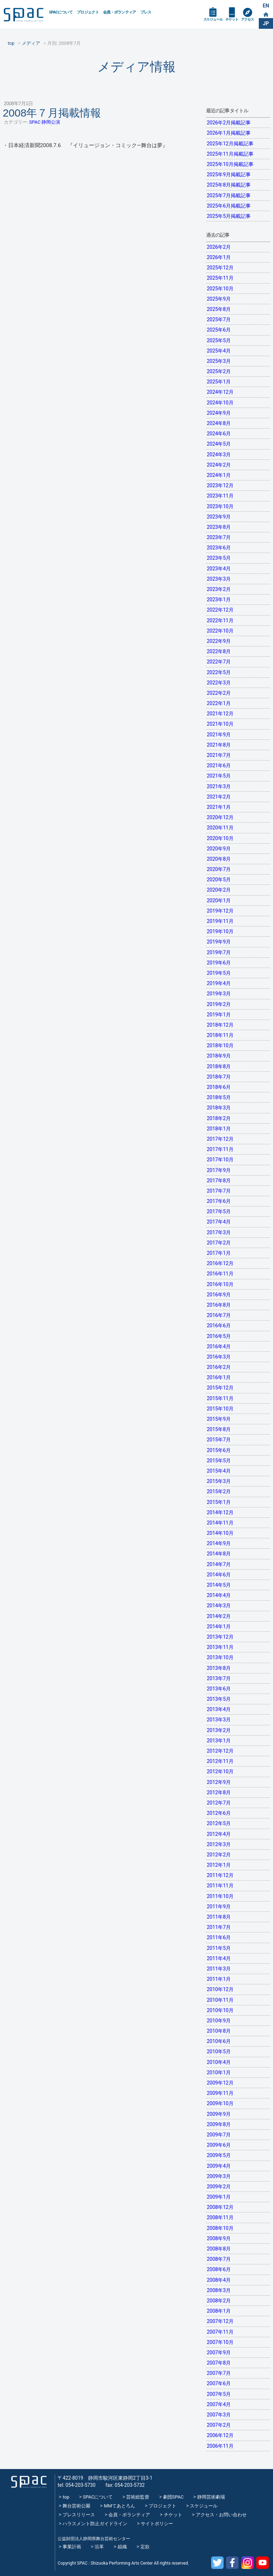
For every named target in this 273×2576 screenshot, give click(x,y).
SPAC (23, 15)
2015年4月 (219, 1471)
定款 (145, 2546)
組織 (122, 2546)
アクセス (247, 19)
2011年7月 (219, 1927)
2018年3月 (219, 1107)
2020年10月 (220, 838)
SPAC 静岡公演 (44, 122)
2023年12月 (220, 485)
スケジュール (213, 19)
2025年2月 (219, 371)
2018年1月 (219, 1128)
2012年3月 (219, 1844)
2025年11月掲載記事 (230, 154)
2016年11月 (220, 1273)
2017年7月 (219, 1191)
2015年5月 (219, 1460)
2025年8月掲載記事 (229, 185)
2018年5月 (219, 1097)
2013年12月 (220, 1637)
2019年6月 (219, 963)
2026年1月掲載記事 (229, 133)
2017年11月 (220, 1149)
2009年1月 (219, 2197)
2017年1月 (219, 1253)
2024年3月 (219, 454)
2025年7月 (219, 319)
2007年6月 (219, 2383)
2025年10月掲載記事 (230, 164)
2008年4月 (219, 2280)
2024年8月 (219, 423)
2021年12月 (220, 713)
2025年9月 (219, 299)
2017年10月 (220, 1159)
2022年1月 (219, 703)
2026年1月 (219, 257)
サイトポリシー (157, 2523)
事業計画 (72, 2546)
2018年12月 (220, 1025)
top (66, 2497)
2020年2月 (219, 890)
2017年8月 (219, 1180)
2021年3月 (219, 786)
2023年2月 (219, 589)
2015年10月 (220, 1408)
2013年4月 (219, 1709)
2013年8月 (219, 1668)
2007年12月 (220, 2321)
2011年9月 (219, 1906)
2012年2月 (219, 1854)
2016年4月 (219, 1346)
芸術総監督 (137, 2497)
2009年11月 (220, 2093)
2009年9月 (219, 2114)
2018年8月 (219, 1066)
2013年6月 (219, 1689)
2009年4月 (219, 2166)
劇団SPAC (173, 2497)
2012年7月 (219, 1803)
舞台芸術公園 (76, 2505)
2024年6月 (219, 433)
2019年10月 (220, 931)
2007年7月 (219, 2373)
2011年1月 (219, 1979)
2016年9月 (219, 1294)
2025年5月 (219, 340)
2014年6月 (219, 1574)
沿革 (99, 2546)
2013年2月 (219, 1730)
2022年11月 (220, 620)
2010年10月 (220, 2010)
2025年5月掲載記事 (229, 216)
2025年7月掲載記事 (229, 195)
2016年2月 (219, 1367)
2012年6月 (219, 1813)
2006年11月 (220, 2446)
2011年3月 (219, 1969)
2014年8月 (219, 1553)
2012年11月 (220, 1761)
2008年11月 (220, 2217)
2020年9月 (219, 848)
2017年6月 (219, 1201)
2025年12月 (220, 267)
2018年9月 (219, 1056)
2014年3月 (219, 1605)
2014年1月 (219, 1626)
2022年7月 (219, 662)
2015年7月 (219, 1439)
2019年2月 (219, 1004)
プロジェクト (88, 12)
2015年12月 (220, 1388)
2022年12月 (220, 610)
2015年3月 (219, 1481)
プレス (145, 12)
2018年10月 (220, 1045)
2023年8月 (219, 527)
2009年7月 (219, 2134)
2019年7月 (219, 952)
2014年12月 (220, 1512)
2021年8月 (219, 745)
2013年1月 (219, 1740)
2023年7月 (219, 537)
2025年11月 (220, 278)
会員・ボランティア (119, 12)
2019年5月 (219, 973)
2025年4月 (219, 351)
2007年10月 (220, 2342)
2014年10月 (220, 1533)
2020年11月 (220, 827)
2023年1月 (219, 599)
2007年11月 (220, 2332)
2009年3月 (219, 2176)
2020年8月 (219, 859)
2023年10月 (220, 506)
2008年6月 (219, 2269)
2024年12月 (220, 392)
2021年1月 (219, 807)
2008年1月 (219, 2311)
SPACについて (61, 12)
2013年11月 (220, 1647)
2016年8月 (219, 1305)
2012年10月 (220, 1771)
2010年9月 (219, 2020)
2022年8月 (219, 651)
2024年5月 (219, 444)
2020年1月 (219, 900)
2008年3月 (219, 2290)
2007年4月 (219, 2404)
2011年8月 (219, 1917)
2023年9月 (219, 517)
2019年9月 (219, 942)
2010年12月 (220, 1989)
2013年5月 (219, 1699)
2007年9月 (219, 2352)
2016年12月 (220, 1263)
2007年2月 (219, 2425)
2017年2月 (219, 1243)
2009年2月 (219, 2186)
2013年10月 (220, 1657)
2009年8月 (219, 2124)
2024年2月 (219, 465)
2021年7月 (219, 755)
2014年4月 (219, 1595)
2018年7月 (219, 1077)
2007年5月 (219, 2394)
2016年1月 (219, 1377)
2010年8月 (219, 2031)
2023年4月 (219, 568)
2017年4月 (219, 1222)
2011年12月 (220, 1875)
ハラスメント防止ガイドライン (95, 2523)
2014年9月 (219, 1543)
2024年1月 (219, 475)
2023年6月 (219, 547)
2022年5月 (219, 672)
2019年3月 (219, 993)
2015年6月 (219, 1450)
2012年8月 (219, 1792)
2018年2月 (219, 1118)
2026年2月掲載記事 (229, 122)
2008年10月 (220, 2228)
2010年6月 (219, 2041)
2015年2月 (219, 1491)
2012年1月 (219, 1865)
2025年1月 (219, 381)
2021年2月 (219, 797)
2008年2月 (219, 2300)
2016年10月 (220, 1284)
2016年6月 (219, 1325)
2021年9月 (219, 734)
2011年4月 (219, 1958)
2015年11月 (220, 1398)
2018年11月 (220, 1035)
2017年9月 (219, 1170)
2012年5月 (219, 1823)
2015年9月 (219, 1419)
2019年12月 (220, 911)
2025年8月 (219, 309)
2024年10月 (220, 402)
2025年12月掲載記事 (230, 143)
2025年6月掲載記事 (229, 206)
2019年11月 (220, 921)
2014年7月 (219, 1564)
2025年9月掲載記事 (229, 174)
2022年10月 (220, 631)
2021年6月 (219, 765)
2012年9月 (219, 1782)
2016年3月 (219, 1357)
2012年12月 (220, 1751)
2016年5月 (219, 1336)
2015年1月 (219, 1502)
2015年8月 (219, 1429)
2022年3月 (219, 682)
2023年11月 (220, 496)
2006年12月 (220, 2435)
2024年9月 (219, 413)
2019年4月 (219, 983)
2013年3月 (219, 1719)
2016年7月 (219, 1315)
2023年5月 (219, 558)
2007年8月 (219, 2363)
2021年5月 (219, 776)
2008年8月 (219, 2249)
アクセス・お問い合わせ (221, 2514)
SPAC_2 (29, 2482)
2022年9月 (219, 641)
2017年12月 (220, 1139)
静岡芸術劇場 (211, 2497)
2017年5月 (219, 1211)
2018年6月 (219, 1087)
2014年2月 (219, 1616)
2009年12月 (220, 2083)
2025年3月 (219, 361)
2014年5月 (219, 1585)
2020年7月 (219, 869)
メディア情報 (136, 66)
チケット (231, 19)
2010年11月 (220, 2000)
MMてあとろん (119, 2505)
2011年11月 (220, 1885)
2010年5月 (219, 2051)
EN (266, 6)
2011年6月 (219, 1937)
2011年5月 (219, 1948)
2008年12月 (220, 2207)
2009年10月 (220, 2103)
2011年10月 (220, 1896)
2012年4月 (219, 1834)
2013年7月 (219, 1678)
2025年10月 (220, 288)
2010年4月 (219, 2062)
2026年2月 (219, 247)
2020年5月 (219, 879)
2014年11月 (220, 1523)
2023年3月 (219, 579)
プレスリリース (79, 2514)
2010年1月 (219, 2072)
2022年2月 (219, 693)
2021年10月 (220, 724)
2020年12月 (220, 817)
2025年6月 (219, 330)
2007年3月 (219, 2415)
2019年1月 (219, 1014)
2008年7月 (219, 2259)
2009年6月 (219, 2145)
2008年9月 (219, 2238)
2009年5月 (219, 2155)
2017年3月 (219, 1232)
